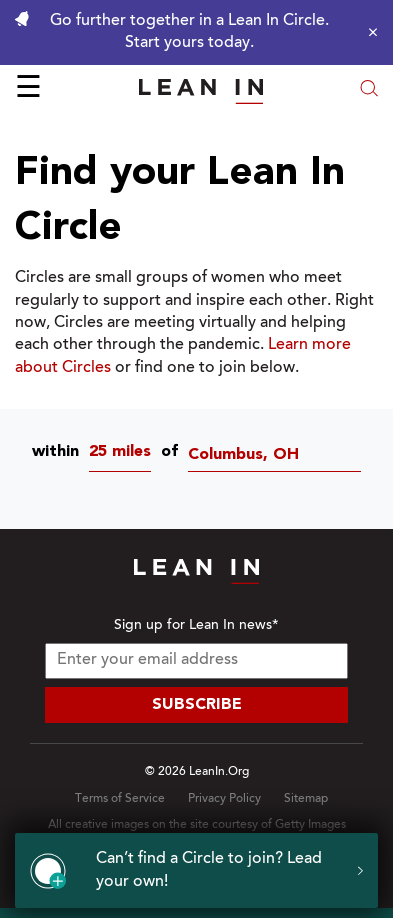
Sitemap (306, 799)
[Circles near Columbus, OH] (279, 455)
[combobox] (125, 455)
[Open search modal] (369, 90)
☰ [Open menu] (28, 90)
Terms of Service (120, 799)
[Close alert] (368, 32)
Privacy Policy (224, 799)
